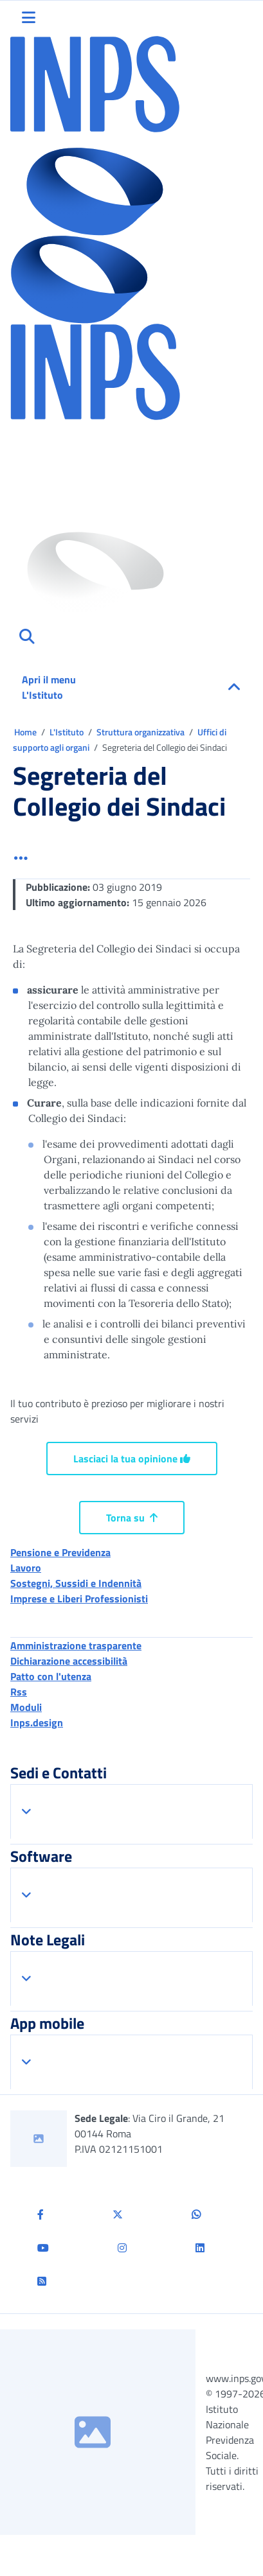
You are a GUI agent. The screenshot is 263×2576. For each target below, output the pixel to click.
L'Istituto (68, 732)
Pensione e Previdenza (60, 1552)
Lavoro (25, 1567)
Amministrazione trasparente (75, 1645)
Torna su (132, 1517)
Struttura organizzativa (141, 732)
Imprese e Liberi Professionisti (79, 1598)
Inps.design (36, 1722)
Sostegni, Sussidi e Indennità (75, 1583)
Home (26, 732)
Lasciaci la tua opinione (131, 1458)
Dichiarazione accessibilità (68, 1661)
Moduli (26, 1707)
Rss (18, 1691)
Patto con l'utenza (50, 1676)
